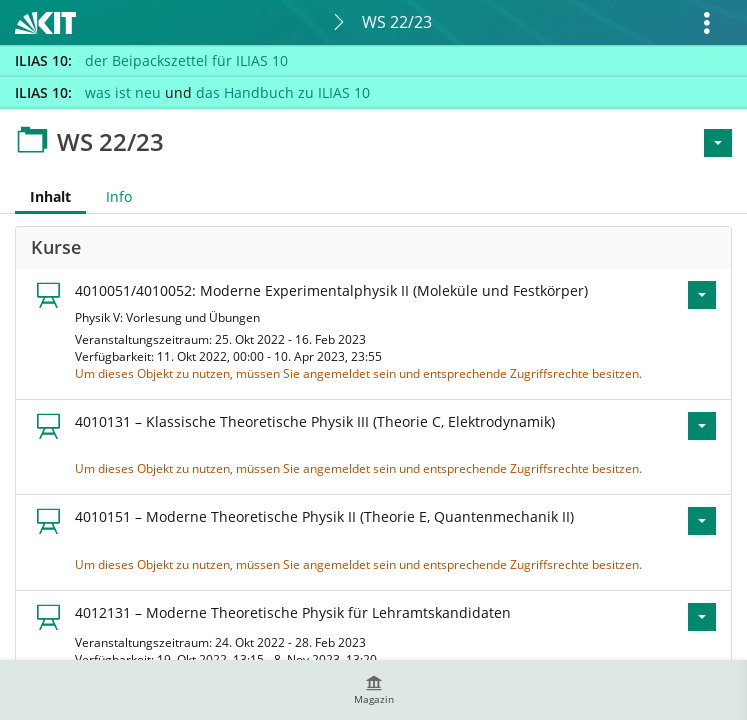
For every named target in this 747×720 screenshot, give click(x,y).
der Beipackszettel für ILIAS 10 (186, 60)
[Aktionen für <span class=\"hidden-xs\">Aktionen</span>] (718, 143)
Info (119, 196)
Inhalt (43, 196)
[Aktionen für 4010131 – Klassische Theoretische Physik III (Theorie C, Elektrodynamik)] (702, 426)
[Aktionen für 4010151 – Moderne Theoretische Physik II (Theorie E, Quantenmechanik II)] (702, 521)
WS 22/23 (397, 22)
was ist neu (123, 92)
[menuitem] (374, 690)
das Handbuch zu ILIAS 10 (283, 92)
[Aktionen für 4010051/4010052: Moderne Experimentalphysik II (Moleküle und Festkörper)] (702, 295)
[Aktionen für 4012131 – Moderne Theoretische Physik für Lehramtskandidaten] (702, 617)
